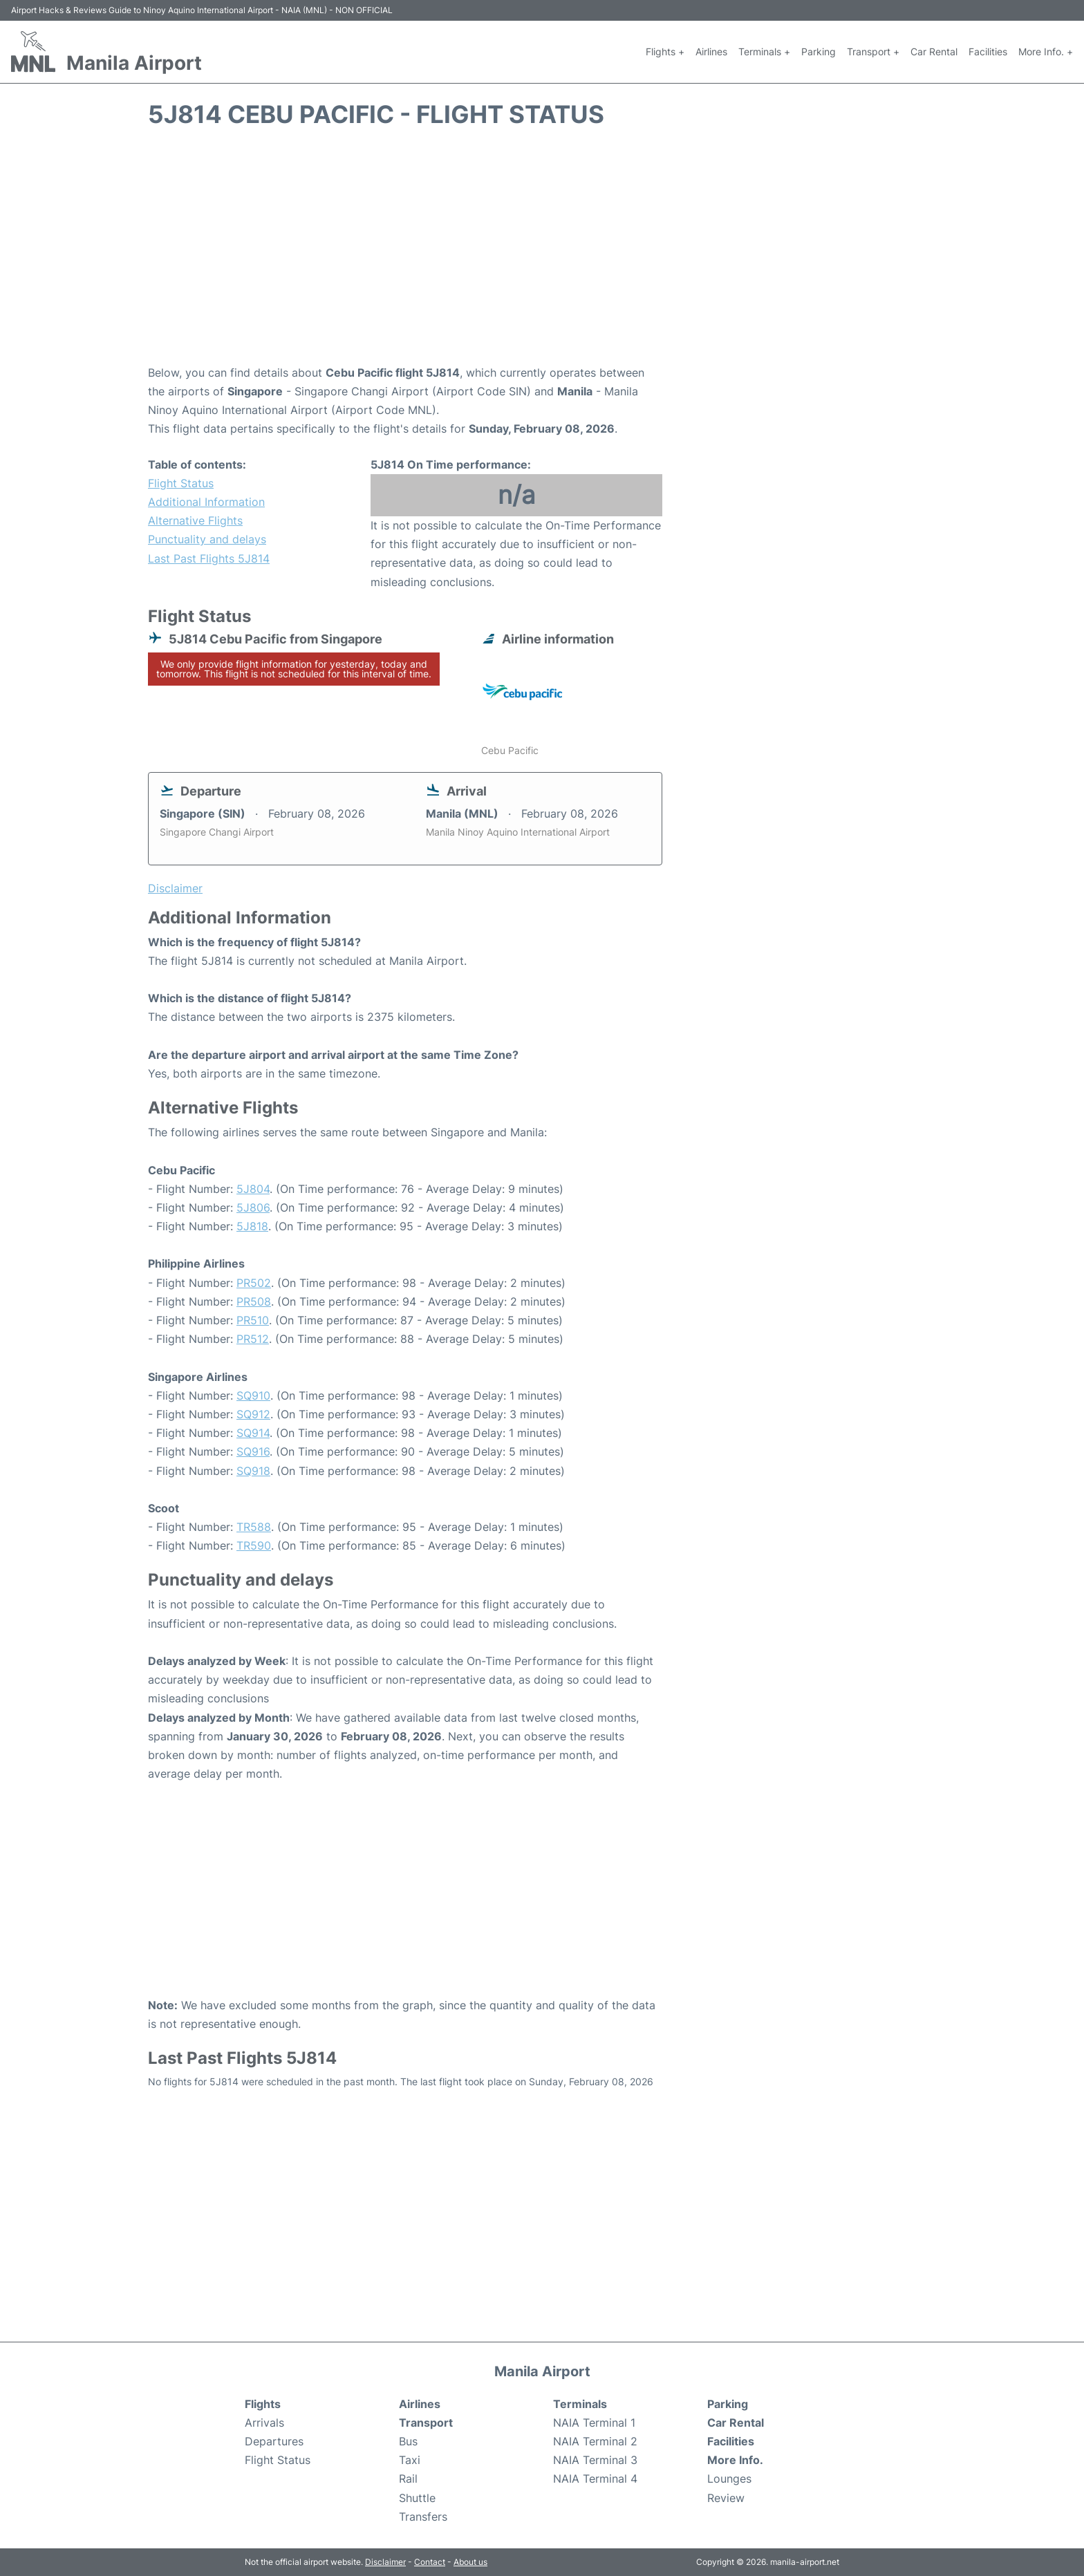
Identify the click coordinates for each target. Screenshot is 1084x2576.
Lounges (729, 2478)
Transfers (423, 2516)
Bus (408, 2441)
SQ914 (253, 1433)
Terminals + (764, 51)
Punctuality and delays (207, 539)
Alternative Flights (195, 520)
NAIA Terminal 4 (595, 2478)
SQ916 (253, 1451)
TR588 (253, 1527)
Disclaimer (385, 2562)
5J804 (253, 1189)
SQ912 (253, 1414)
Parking (818, 51)
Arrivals (264, 2422)
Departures (274, 2441)
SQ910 (253, 1395)
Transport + (873, 51)
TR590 (253, 1545)
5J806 (253, 1207)
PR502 (253, 1283)
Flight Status (181, 483)
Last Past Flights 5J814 (209, 558)
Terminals (580, 2404)
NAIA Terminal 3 (595, 2460)
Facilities (988, 51)
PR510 (252, 1320)
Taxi (409, 2460)
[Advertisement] (542, 253)
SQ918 (253, 1471)
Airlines (711, 51)
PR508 (253, 1301)
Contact (429, 2562)
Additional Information (206, 502)
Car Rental (933, 51)
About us (470, 2562)
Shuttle (417, 2498)
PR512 (252, 1339)
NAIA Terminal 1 (594, 2422)
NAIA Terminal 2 (595, 2441)
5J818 (252, 1226)
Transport (426, 2422)
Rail (408, 2478)
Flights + (665, 51)
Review (726, 2498)
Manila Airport (134, 63)
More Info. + (1045, 51)
